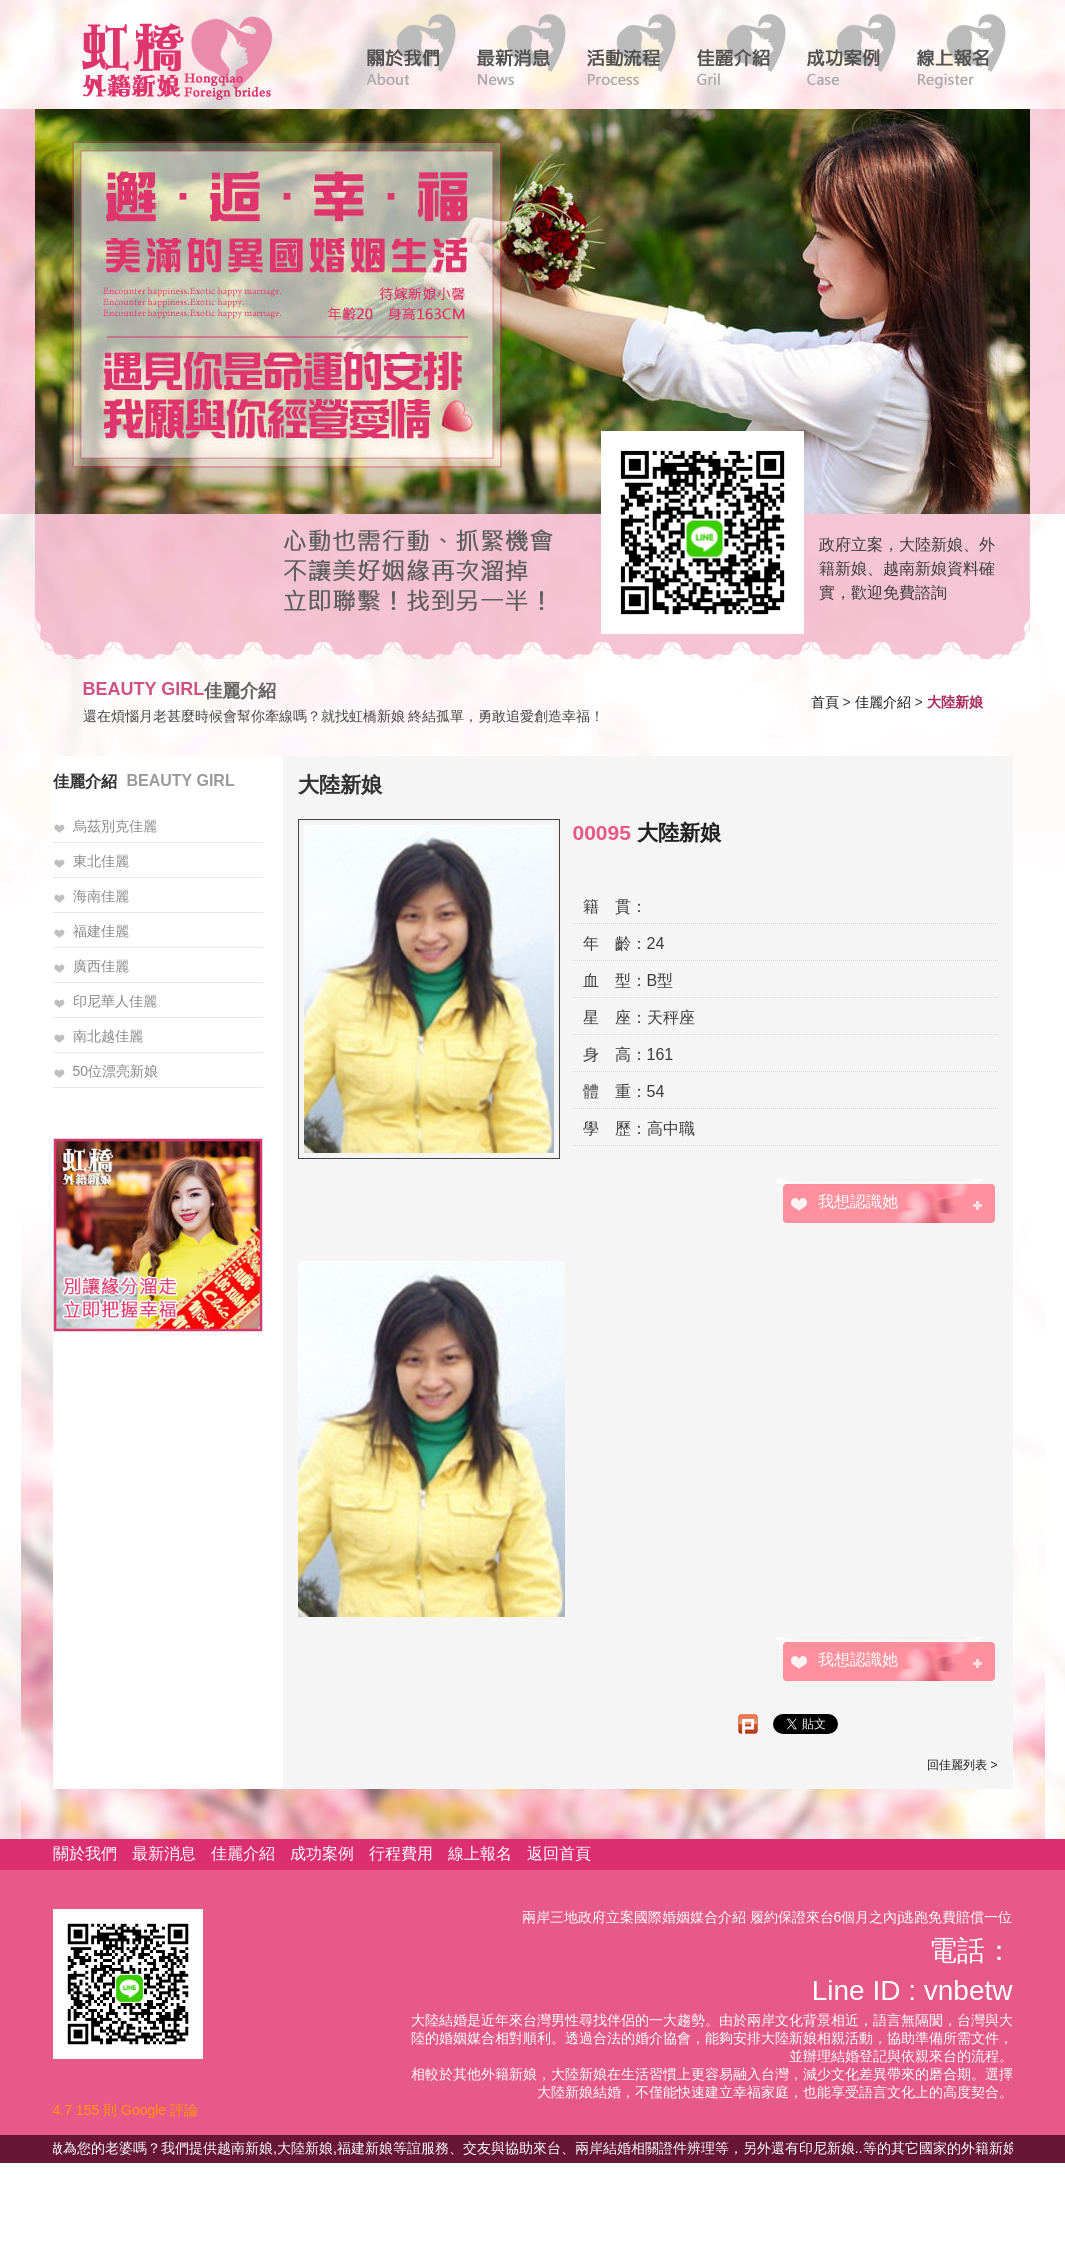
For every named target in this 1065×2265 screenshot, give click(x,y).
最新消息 (164, 1853)
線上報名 (480, 1853)
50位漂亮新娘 (116, 1071)
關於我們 (85, 1853)
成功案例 (322, 1853)
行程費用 (401, 1853)
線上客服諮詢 (696, 531)
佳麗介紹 (883, 702)
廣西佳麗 (101, 966)
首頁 (825, 702)
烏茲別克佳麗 (115, 826)
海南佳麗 (101, 896)
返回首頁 (559, 1853)
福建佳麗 (101, 931)
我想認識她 (858, 1201)
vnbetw (968, 1990)
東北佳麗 (101, 861)
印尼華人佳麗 (115, 1001)
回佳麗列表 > (962, 1765)
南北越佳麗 (108, 1036)
